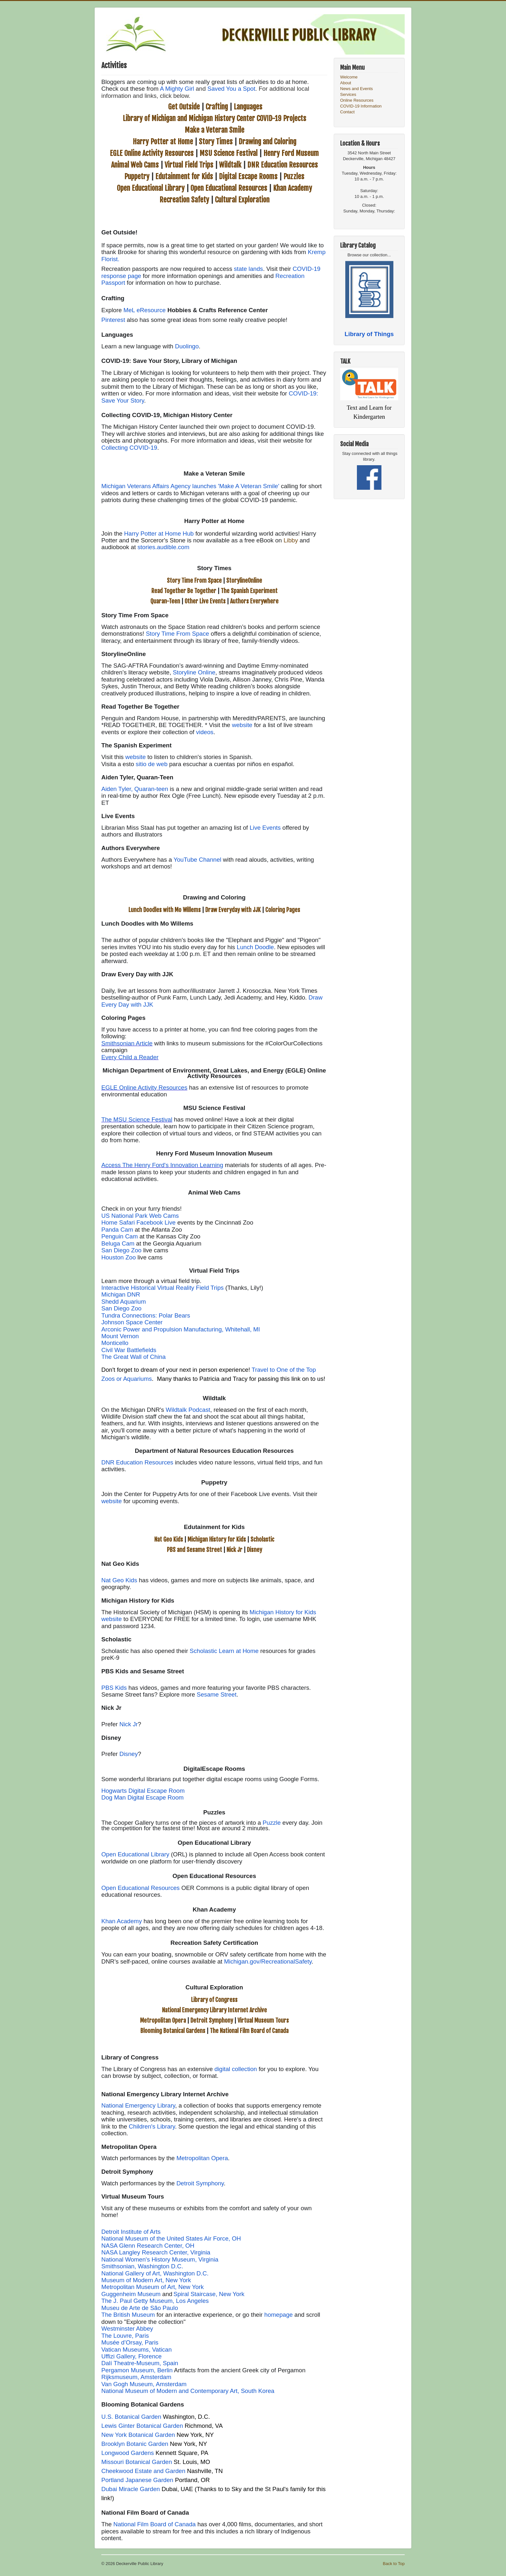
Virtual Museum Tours (263, 2020)
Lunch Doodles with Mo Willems (164, 909)
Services (348, 94)
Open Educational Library (151, 188)
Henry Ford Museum (291, 153)
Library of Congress (214, 1999)
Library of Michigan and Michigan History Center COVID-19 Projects (214, 118)
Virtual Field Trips (189, 164)
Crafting (217, 106)
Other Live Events (205, 601)
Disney (254, 1549)
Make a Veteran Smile (214, 130)
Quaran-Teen (165, 601)
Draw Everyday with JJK (233, 909)
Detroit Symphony (211, 2020)
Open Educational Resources (228, 188)
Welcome (349, 77)
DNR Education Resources (282, 164)
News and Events (356, 88)
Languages (248, 106)
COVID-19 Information (361, 106)
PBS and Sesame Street (194, 1549)
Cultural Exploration (242, 199)
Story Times (216, 141)
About (345, 82)
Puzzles (293, 176)
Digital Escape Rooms (248, 176)
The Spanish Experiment (249, 590)
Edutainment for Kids (184, 176)
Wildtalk (230, 164)
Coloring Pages (282, 909)
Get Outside (184, 106)
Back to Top (394, 2563)
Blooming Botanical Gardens (172, 2030)
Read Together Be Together (183, 590)
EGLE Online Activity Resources (152, 153)
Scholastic (262, 1539)
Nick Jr (234, 1549)
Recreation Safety (184, 199)
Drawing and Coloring (267, 141)
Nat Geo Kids (168, 1539)
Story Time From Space (194, 580)
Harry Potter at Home (163, 141)
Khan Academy (292, 188)
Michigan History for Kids (216, 1539)
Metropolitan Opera (163, 2020)
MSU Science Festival (228, 153)
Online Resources (356, 100)
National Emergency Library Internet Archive (214, 2010)
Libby (291, 540)
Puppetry (136, 176)
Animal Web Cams (135, 164)
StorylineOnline (244, 580)
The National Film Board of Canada (249, 2030)
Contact (347, 111)
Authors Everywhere (254, 601)
